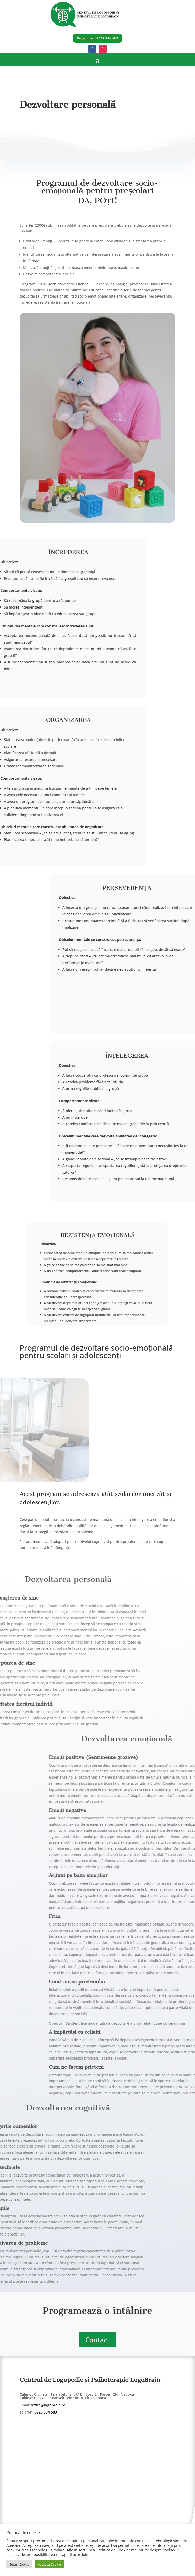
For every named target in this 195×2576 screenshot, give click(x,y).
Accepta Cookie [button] (49, 2564)
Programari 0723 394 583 (97, 38)
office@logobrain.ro (48, 2405)
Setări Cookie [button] (19, 2564)
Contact (97, 2339)
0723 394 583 (45, 2412)
